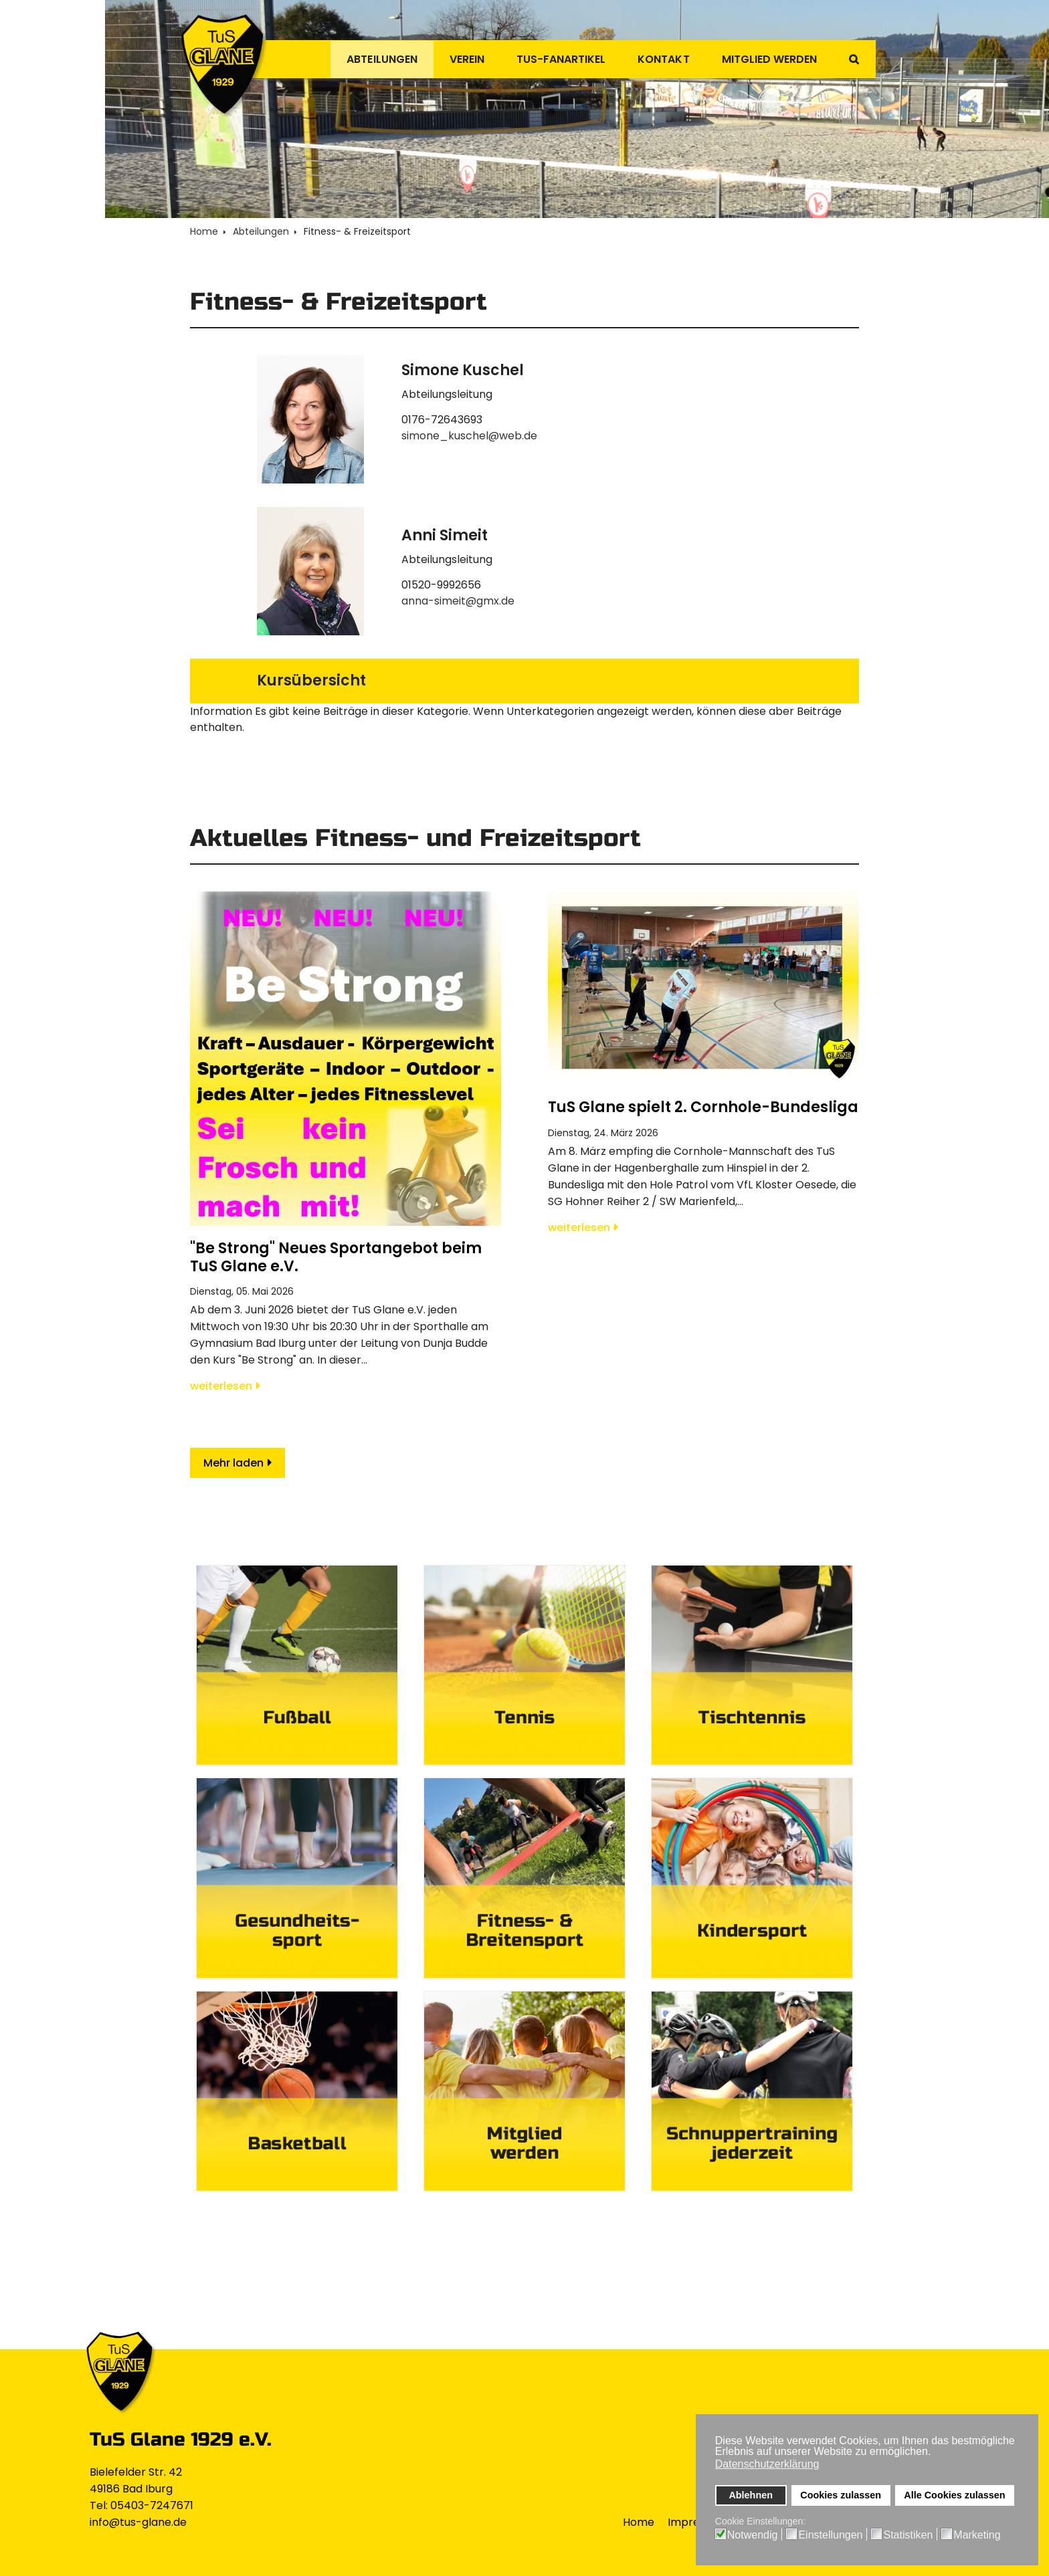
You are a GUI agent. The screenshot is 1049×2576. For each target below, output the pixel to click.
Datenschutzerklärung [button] (767, 2464)
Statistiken (908, 2535)
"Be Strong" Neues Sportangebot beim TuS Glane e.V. (336, 1257)
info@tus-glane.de (138, 2522)
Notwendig (752, 2535)
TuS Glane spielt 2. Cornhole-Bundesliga (703, 1107)
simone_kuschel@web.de (469, 435)
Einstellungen (830, 2535)
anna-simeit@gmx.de (457, 601)
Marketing (976, 2535)
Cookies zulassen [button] (840, 2495)
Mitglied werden (765, 59)
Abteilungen (359, 59)
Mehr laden (233, 1463)
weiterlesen (221, 1386)
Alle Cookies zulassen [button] (954, 2495)
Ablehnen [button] (751, 2495)
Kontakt (654, 59)
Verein (448, 59)
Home (638, 2522)
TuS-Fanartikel (546, 59)
